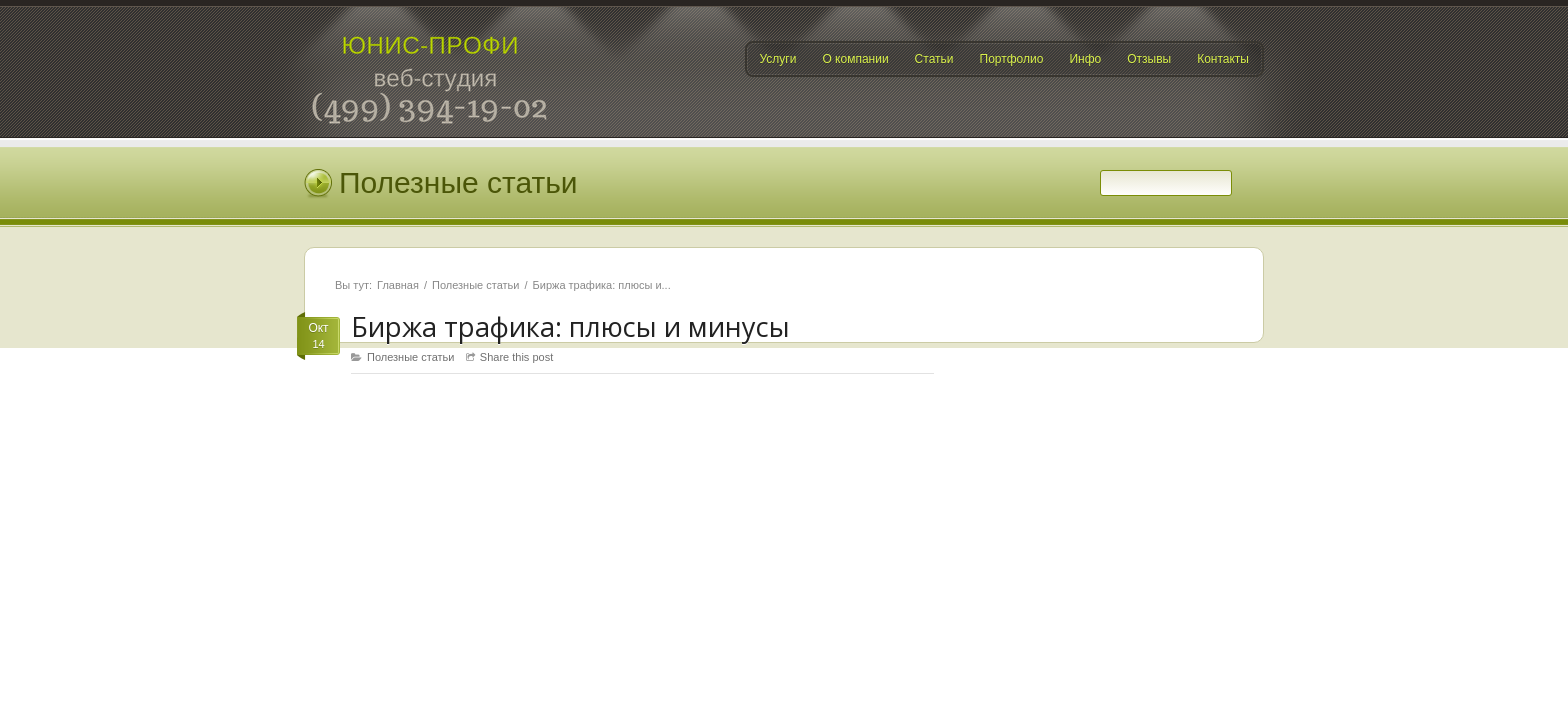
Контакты (1223, 59)
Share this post (516, 357)
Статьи (934, 59)
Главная (398, 285)
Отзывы (1149, 59)
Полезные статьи (475, 285)
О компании (855, 59)
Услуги (778, 59)
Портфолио (1012, 59)
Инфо (1085, 59)
